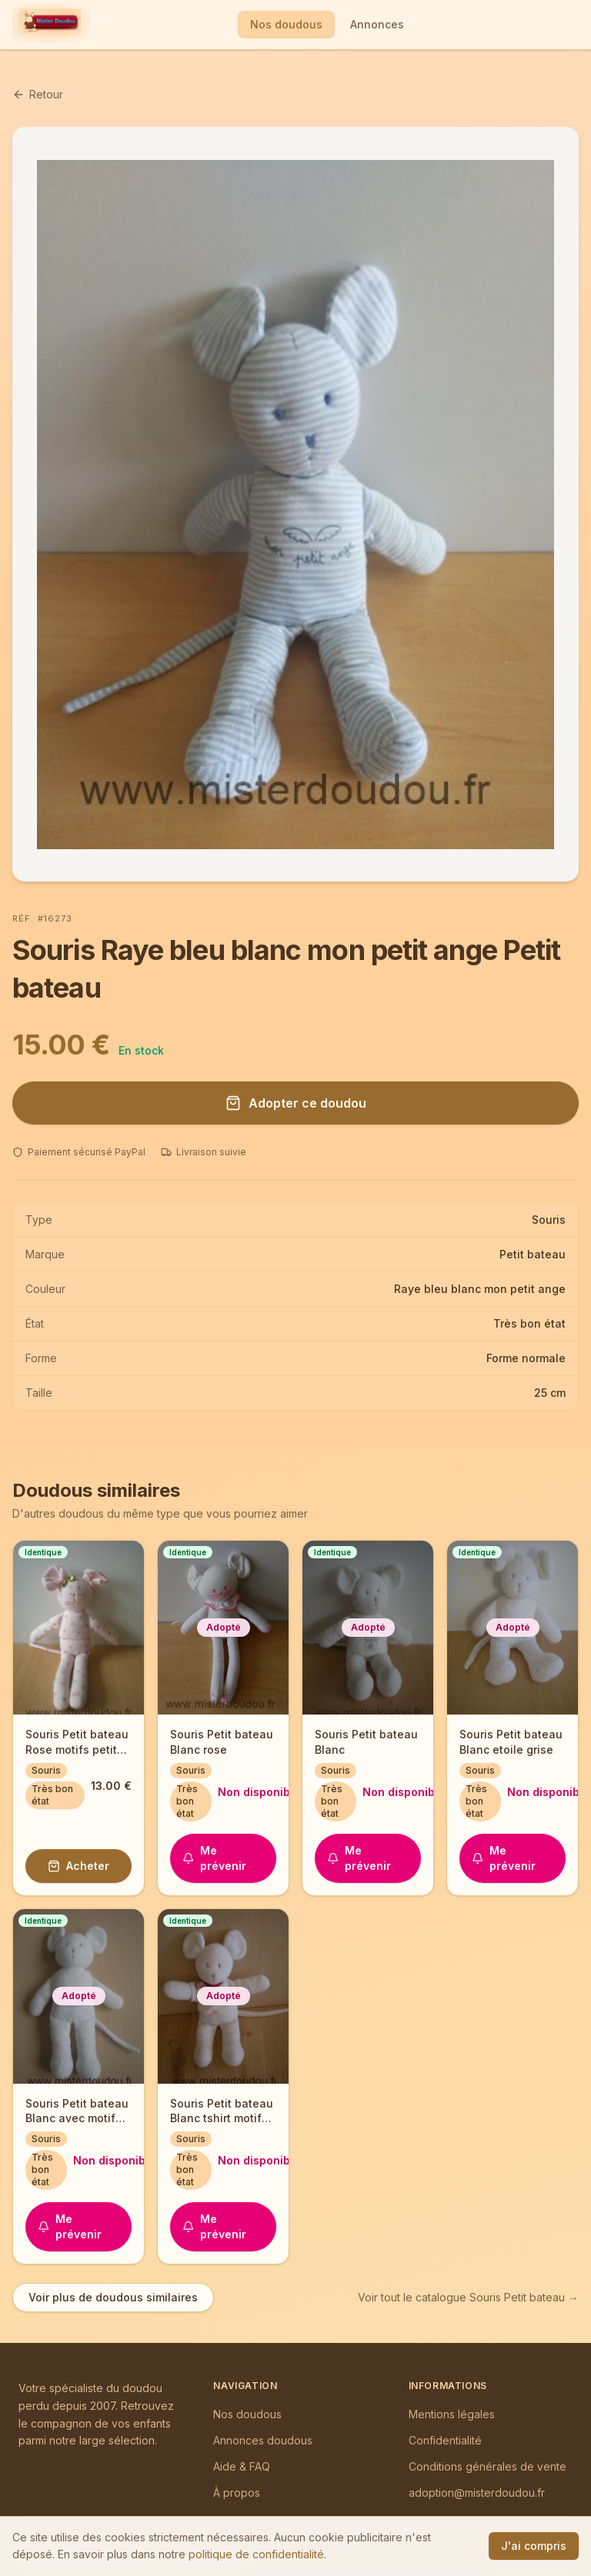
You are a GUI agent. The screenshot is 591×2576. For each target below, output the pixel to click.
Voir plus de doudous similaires (113, 2297)
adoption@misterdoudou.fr (477, 2492)
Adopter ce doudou (295, 1103)
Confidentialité (445, 2440)
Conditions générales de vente (487, 2466)
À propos (236, 2492)
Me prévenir (214, 1858)
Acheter (78, 1865)
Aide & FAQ (241, 2466)
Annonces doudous (262, 2440)
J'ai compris (533, 2545)
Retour (37, 94)
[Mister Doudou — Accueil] (49, 24)
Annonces (377, 24)
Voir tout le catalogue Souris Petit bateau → (468, 2297)
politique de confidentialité (256, 2554)
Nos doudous (286, 24)
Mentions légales (452, 2414)
